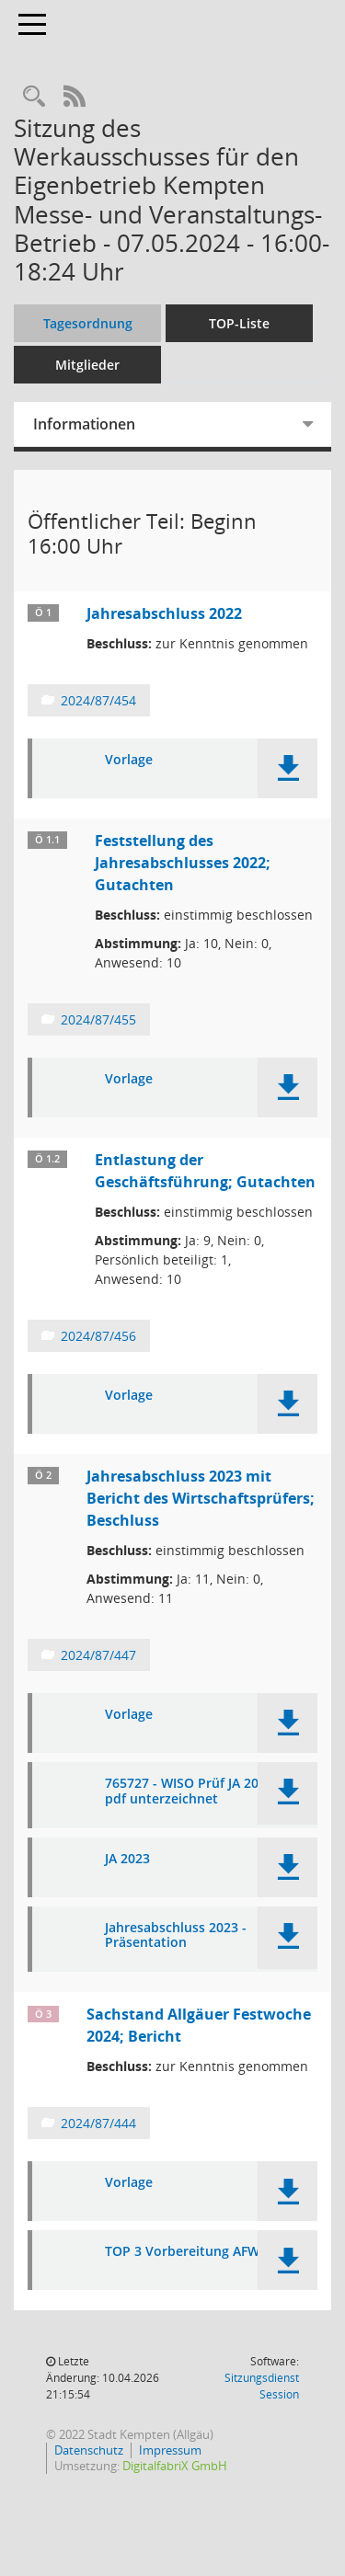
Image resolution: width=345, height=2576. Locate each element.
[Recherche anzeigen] (34, 97)
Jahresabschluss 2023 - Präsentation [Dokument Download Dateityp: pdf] (176, 1936)
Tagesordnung (87, 323)
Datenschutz (88, 2450)
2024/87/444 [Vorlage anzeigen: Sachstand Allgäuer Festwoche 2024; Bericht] (98, 2123)
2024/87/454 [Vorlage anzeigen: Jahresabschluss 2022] (98, 700)
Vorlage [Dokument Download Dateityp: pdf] (129, 760)
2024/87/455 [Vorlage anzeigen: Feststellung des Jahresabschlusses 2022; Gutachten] (98, 1019)
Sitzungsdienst (261, 2386)
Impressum (170, 2450)
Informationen (84, 424)
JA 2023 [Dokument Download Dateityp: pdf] (127, 1859)
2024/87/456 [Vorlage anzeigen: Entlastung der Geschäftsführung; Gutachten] (98, 1336)
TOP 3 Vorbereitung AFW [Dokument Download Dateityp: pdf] (182, 2252)
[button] (287, 768)
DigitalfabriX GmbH (174, 2465)
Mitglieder (87, 364)
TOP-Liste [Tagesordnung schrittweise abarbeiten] (239, 323)
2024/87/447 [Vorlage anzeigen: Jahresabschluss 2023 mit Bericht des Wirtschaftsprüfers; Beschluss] (98, 1655)
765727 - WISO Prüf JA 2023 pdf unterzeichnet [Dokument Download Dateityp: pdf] (189, 1791)
